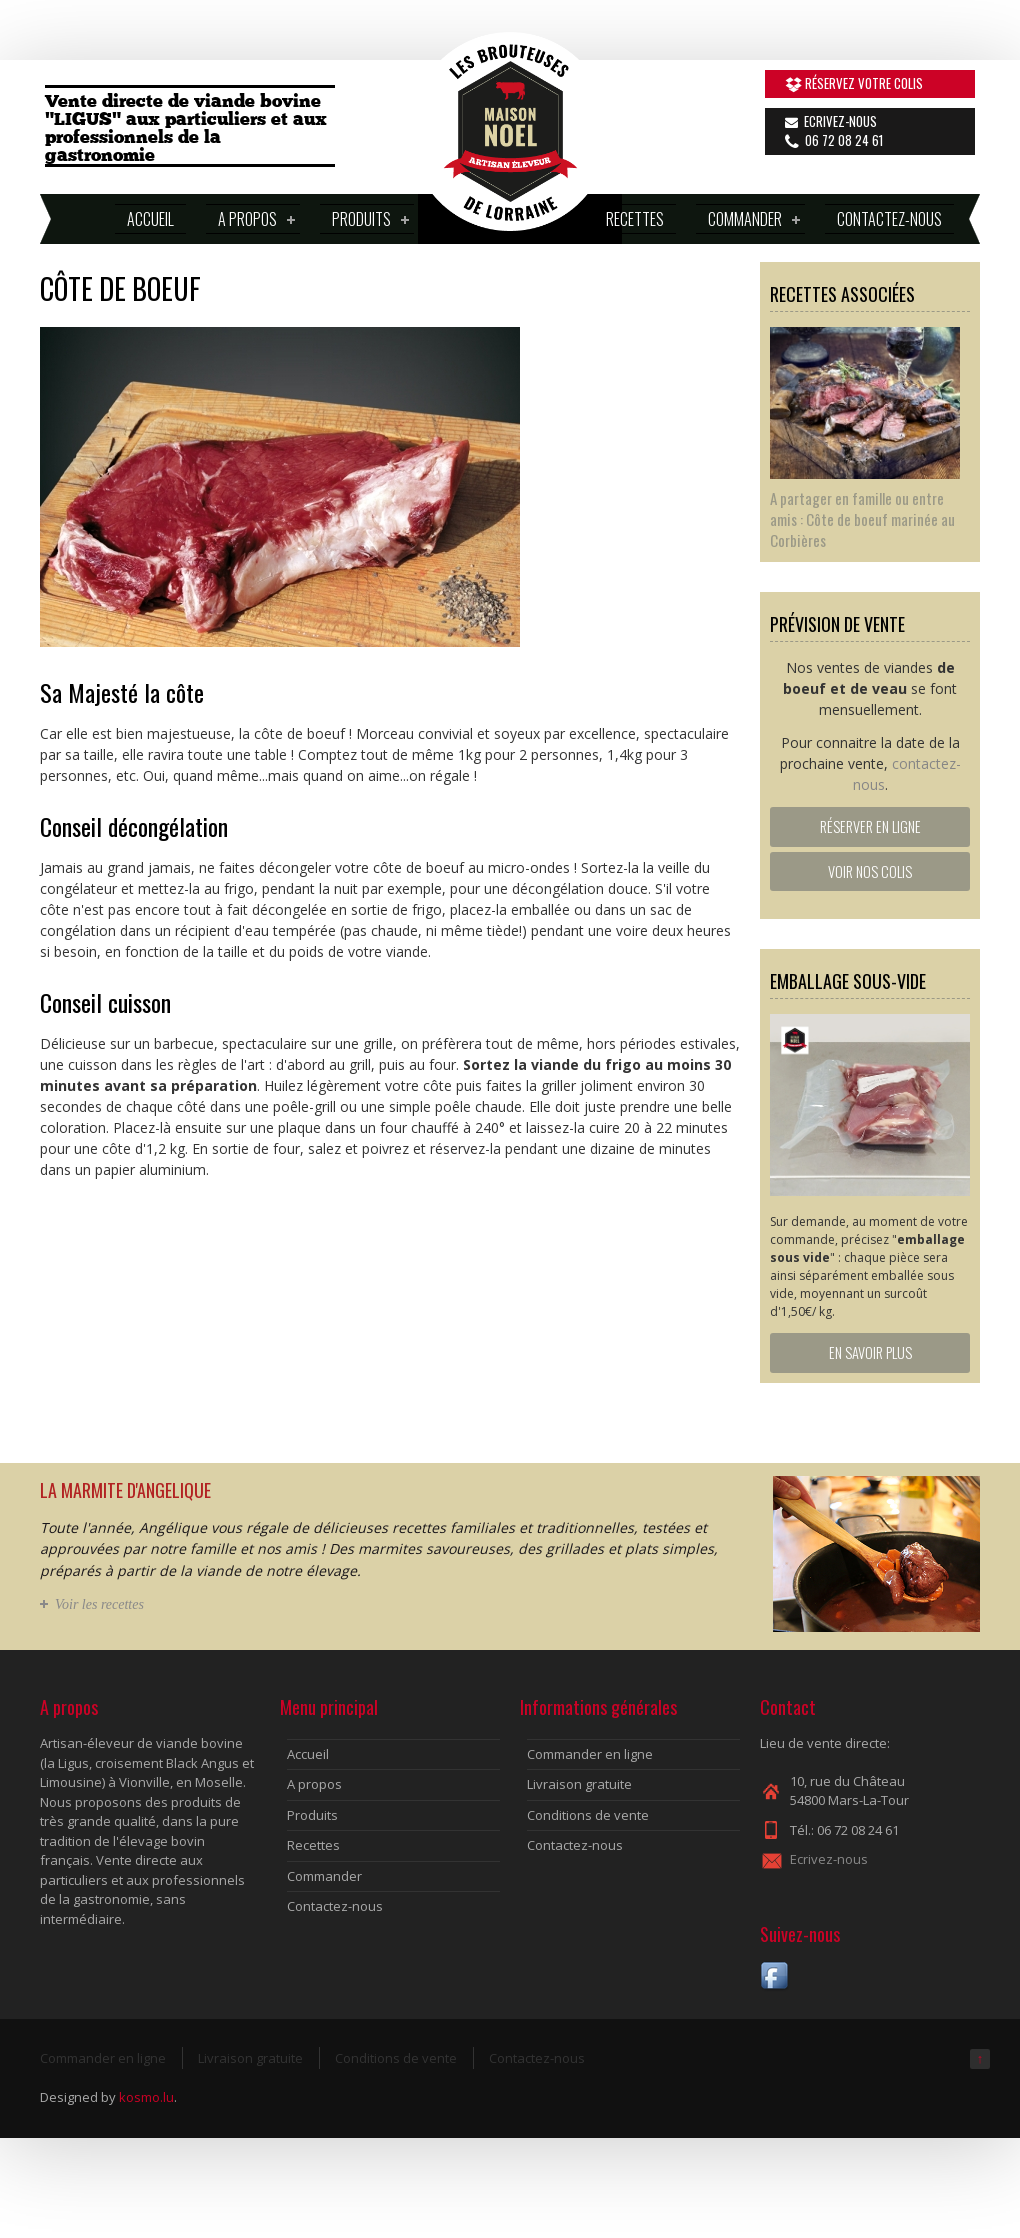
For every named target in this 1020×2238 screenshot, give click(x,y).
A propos (250, 220)
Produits (364, 220)
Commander (748, 220)
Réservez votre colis (864, 83)
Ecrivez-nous (840, 121)
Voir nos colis (870, 871)
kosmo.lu (146, 2097)
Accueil (150, 219)
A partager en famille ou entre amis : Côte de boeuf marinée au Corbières (862, 519)
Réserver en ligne (870, 826)
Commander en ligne (590, 1754)
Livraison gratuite (579, 1784)
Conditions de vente (588, 1815)
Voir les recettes (99, 1604)
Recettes (635, 219)
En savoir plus (870, 1352)
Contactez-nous (889, 219)
